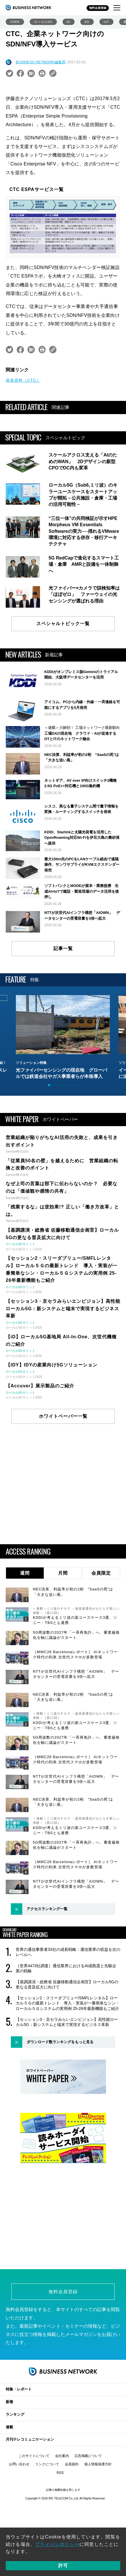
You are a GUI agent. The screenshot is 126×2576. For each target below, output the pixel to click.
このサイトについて (34, 2450)
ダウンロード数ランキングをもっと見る (60, 2042)
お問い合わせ (19, 2458)
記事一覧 (63, 948)
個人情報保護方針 (98, 2458)
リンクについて (47, 2458)
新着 (9, 2396)
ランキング (15, 2409)
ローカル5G (43, 22)
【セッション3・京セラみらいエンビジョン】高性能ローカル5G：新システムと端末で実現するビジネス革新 (67, 2022)
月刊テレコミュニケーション (30, 2433)
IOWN (15, 22)
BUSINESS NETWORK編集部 (41, 62)
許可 (63, 2565)
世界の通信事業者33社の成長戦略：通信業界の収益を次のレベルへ (68, 1952)
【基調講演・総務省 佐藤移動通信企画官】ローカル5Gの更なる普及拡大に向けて (67, 1984)
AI (68, 22)
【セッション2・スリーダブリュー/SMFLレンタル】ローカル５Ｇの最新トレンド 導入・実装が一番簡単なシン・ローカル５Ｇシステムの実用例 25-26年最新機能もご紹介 (68, 2003)
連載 (9, 2421)
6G (87, 22)
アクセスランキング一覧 (47, 1909)
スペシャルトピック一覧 (63, 623)
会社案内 (62, 2450)
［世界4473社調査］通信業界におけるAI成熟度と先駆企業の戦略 (66, 1968)
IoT (106, 22)
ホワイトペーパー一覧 (63, 1416)
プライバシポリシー (57, 2544)
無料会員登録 (97, 7)
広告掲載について (88, 2450)
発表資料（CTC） (23, 380)
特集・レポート (19, 2383)
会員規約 (72, 2458)
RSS (60, 2467)
